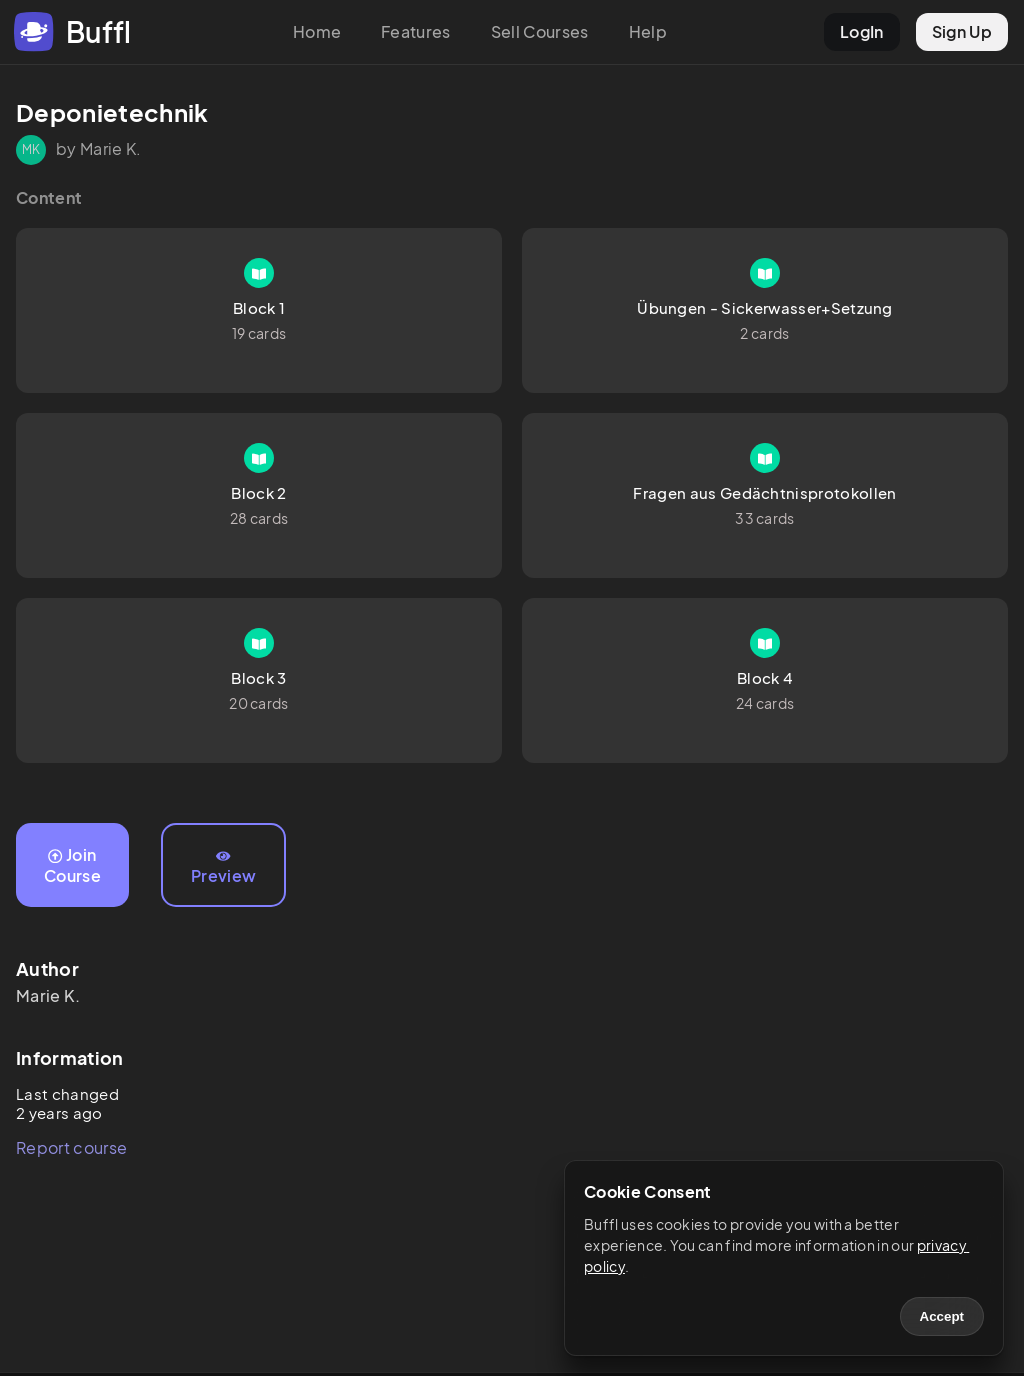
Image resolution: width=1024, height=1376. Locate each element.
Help (648, 31)
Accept (942, 1316)
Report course (71, 1147)
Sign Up (962, 31)
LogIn (862, 31)
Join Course (72, 865)
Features (416, 31)
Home (317, 31)
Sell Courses (540, 31)
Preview (223, 868)
